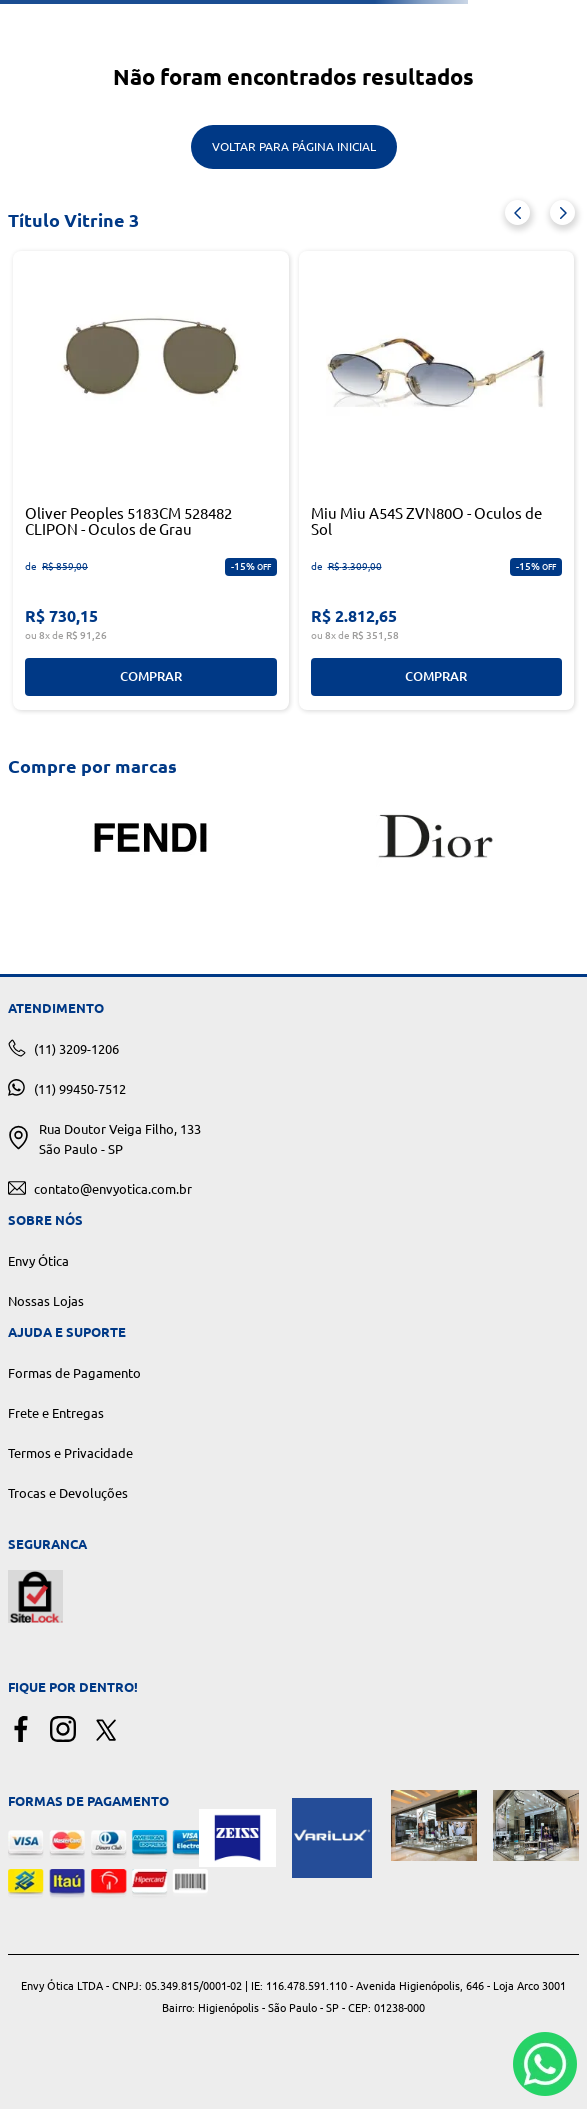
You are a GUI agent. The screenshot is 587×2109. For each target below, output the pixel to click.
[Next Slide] (562, 212)
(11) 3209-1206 (76, 1049)
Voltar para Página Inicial (294, 146)
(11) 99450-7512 (80, 1089)
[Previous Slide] (517, 212)
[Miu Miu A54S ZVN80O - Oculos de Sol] (437, 480)
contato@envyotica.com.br (113, 1189)
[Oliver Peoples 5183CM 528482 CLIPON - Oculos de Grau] (151, 480)
